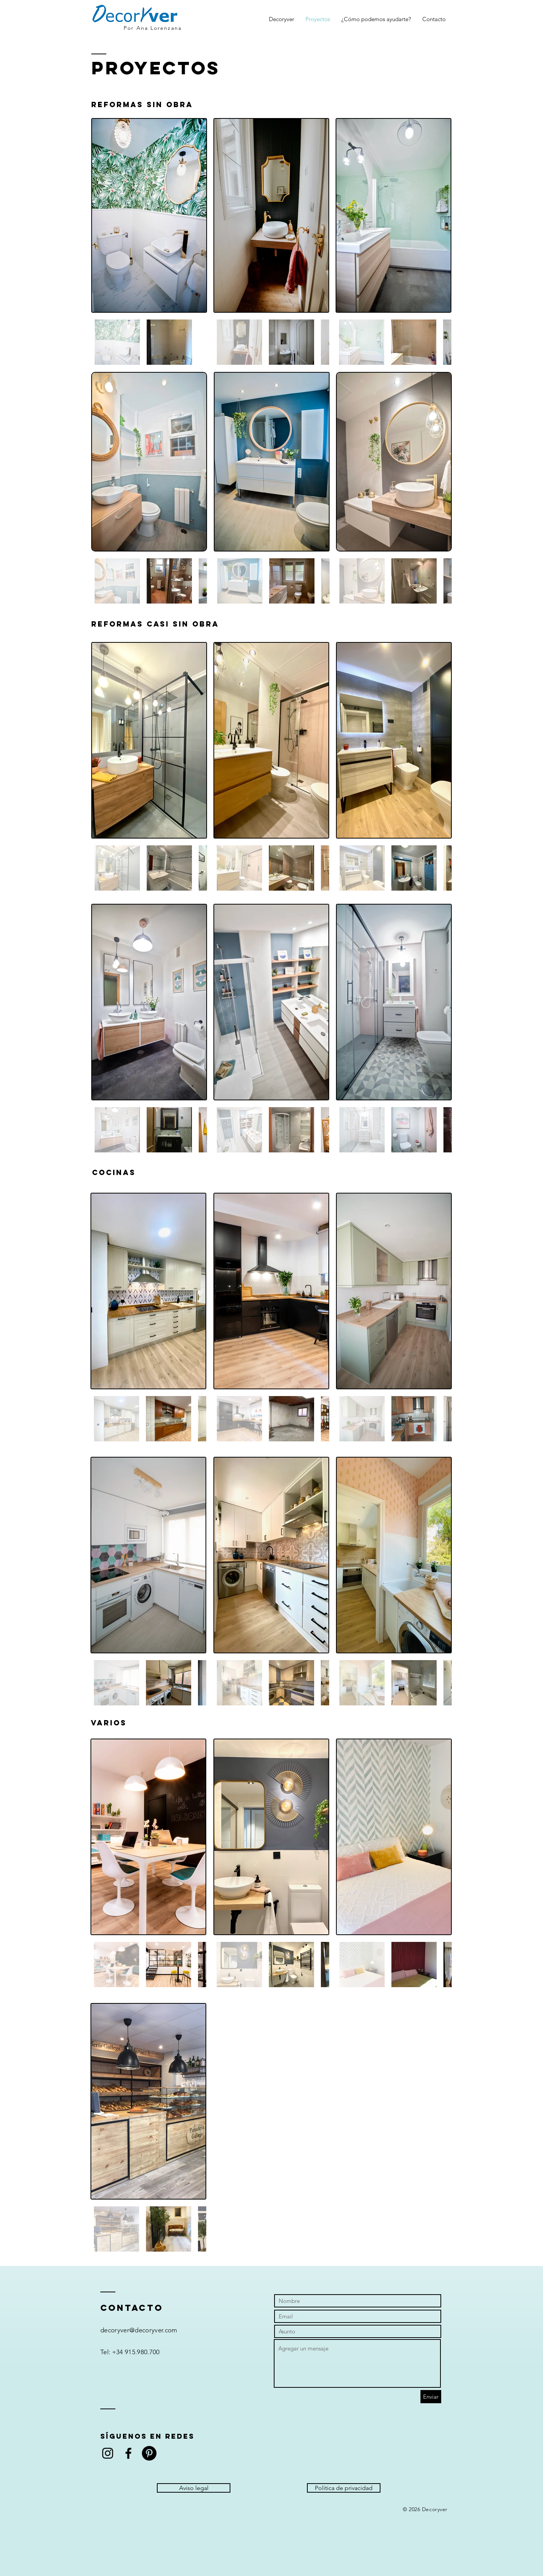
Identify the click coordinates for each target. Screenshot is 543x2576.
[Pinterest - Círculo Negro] (149, 2453)
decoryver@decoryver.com (138, 2330)
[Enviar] (430, 2396)
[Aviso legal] (193, 2488)
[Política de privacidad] (343, 2488)
